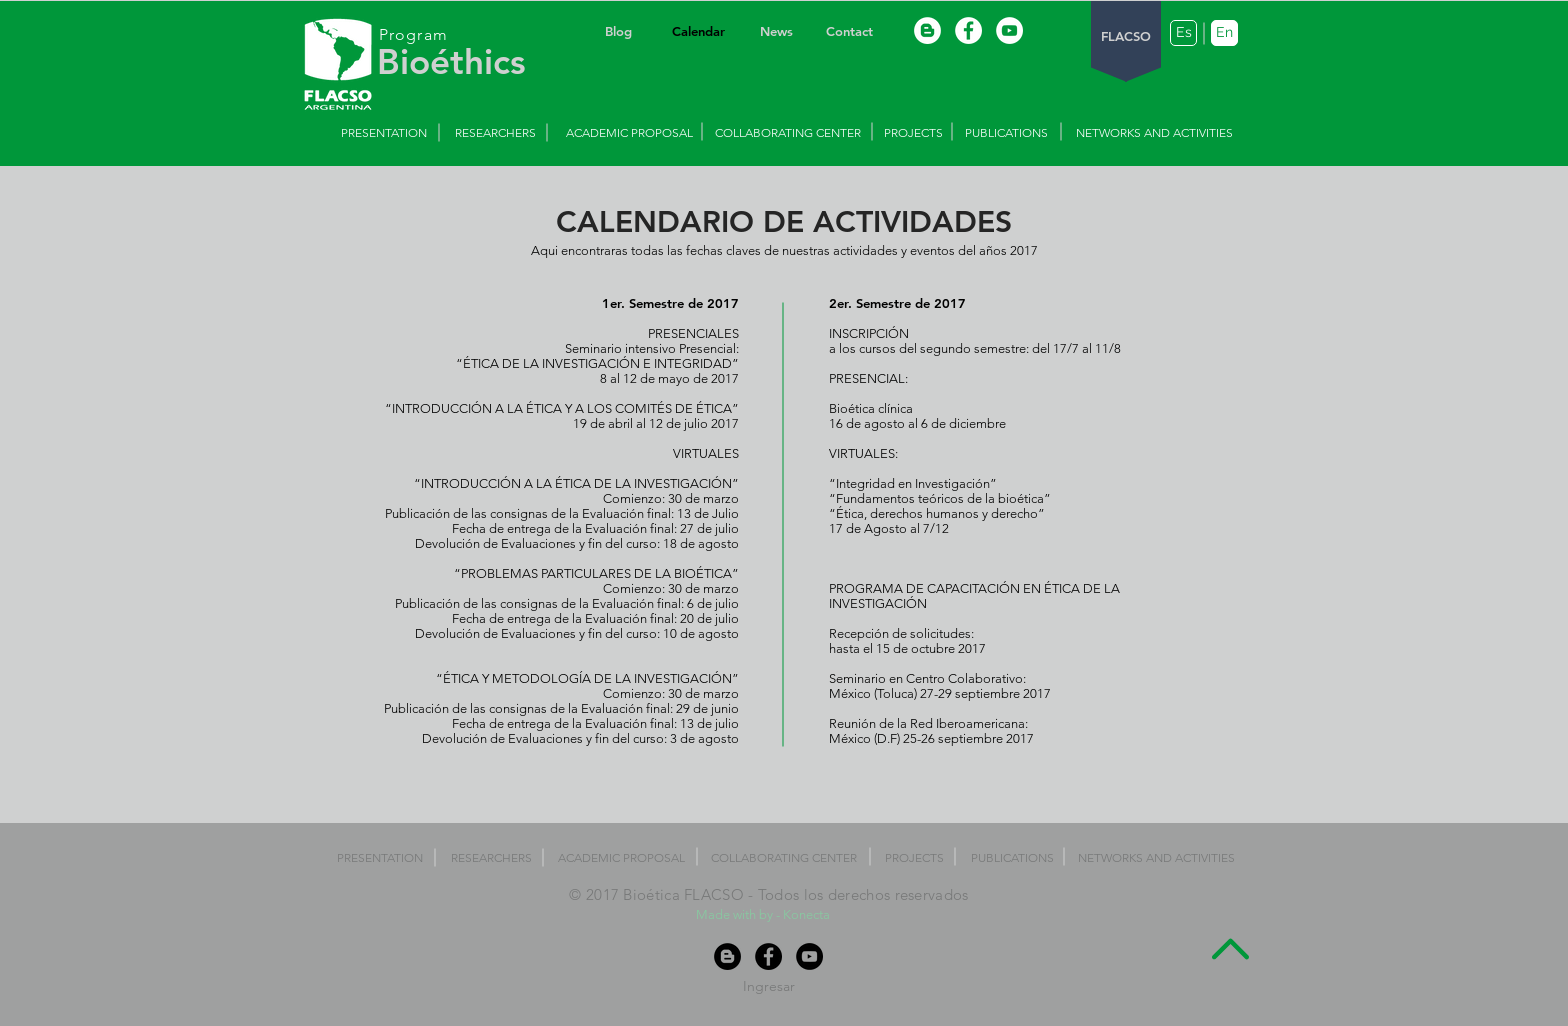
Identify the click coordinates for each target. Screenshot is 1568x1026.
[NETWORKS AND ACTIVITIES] (1154, 133)
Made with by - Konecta (764, 914)
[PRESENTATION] (384, 133)
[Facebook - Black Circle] (768, 956)
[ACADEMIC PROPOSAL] (629, 133)
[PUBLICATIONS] (1006, 133)
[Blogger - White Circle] (927, 30)
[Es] (1183, 33)
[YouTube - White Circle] (1009, 30)
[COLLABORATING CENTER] (788, 133)
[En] (1224, 33)
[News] (776, 31)
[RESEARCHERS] (495, 133)
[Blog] (618, 31)
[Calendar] (698, 31)
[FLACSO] (1126, 36)
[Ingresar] (769, 986)
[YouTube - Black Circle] (809, 956)
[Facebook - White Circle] (968, 30)
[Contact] (849, 31)
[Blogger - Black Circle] (727, 956)
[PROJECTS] (913, 133)
